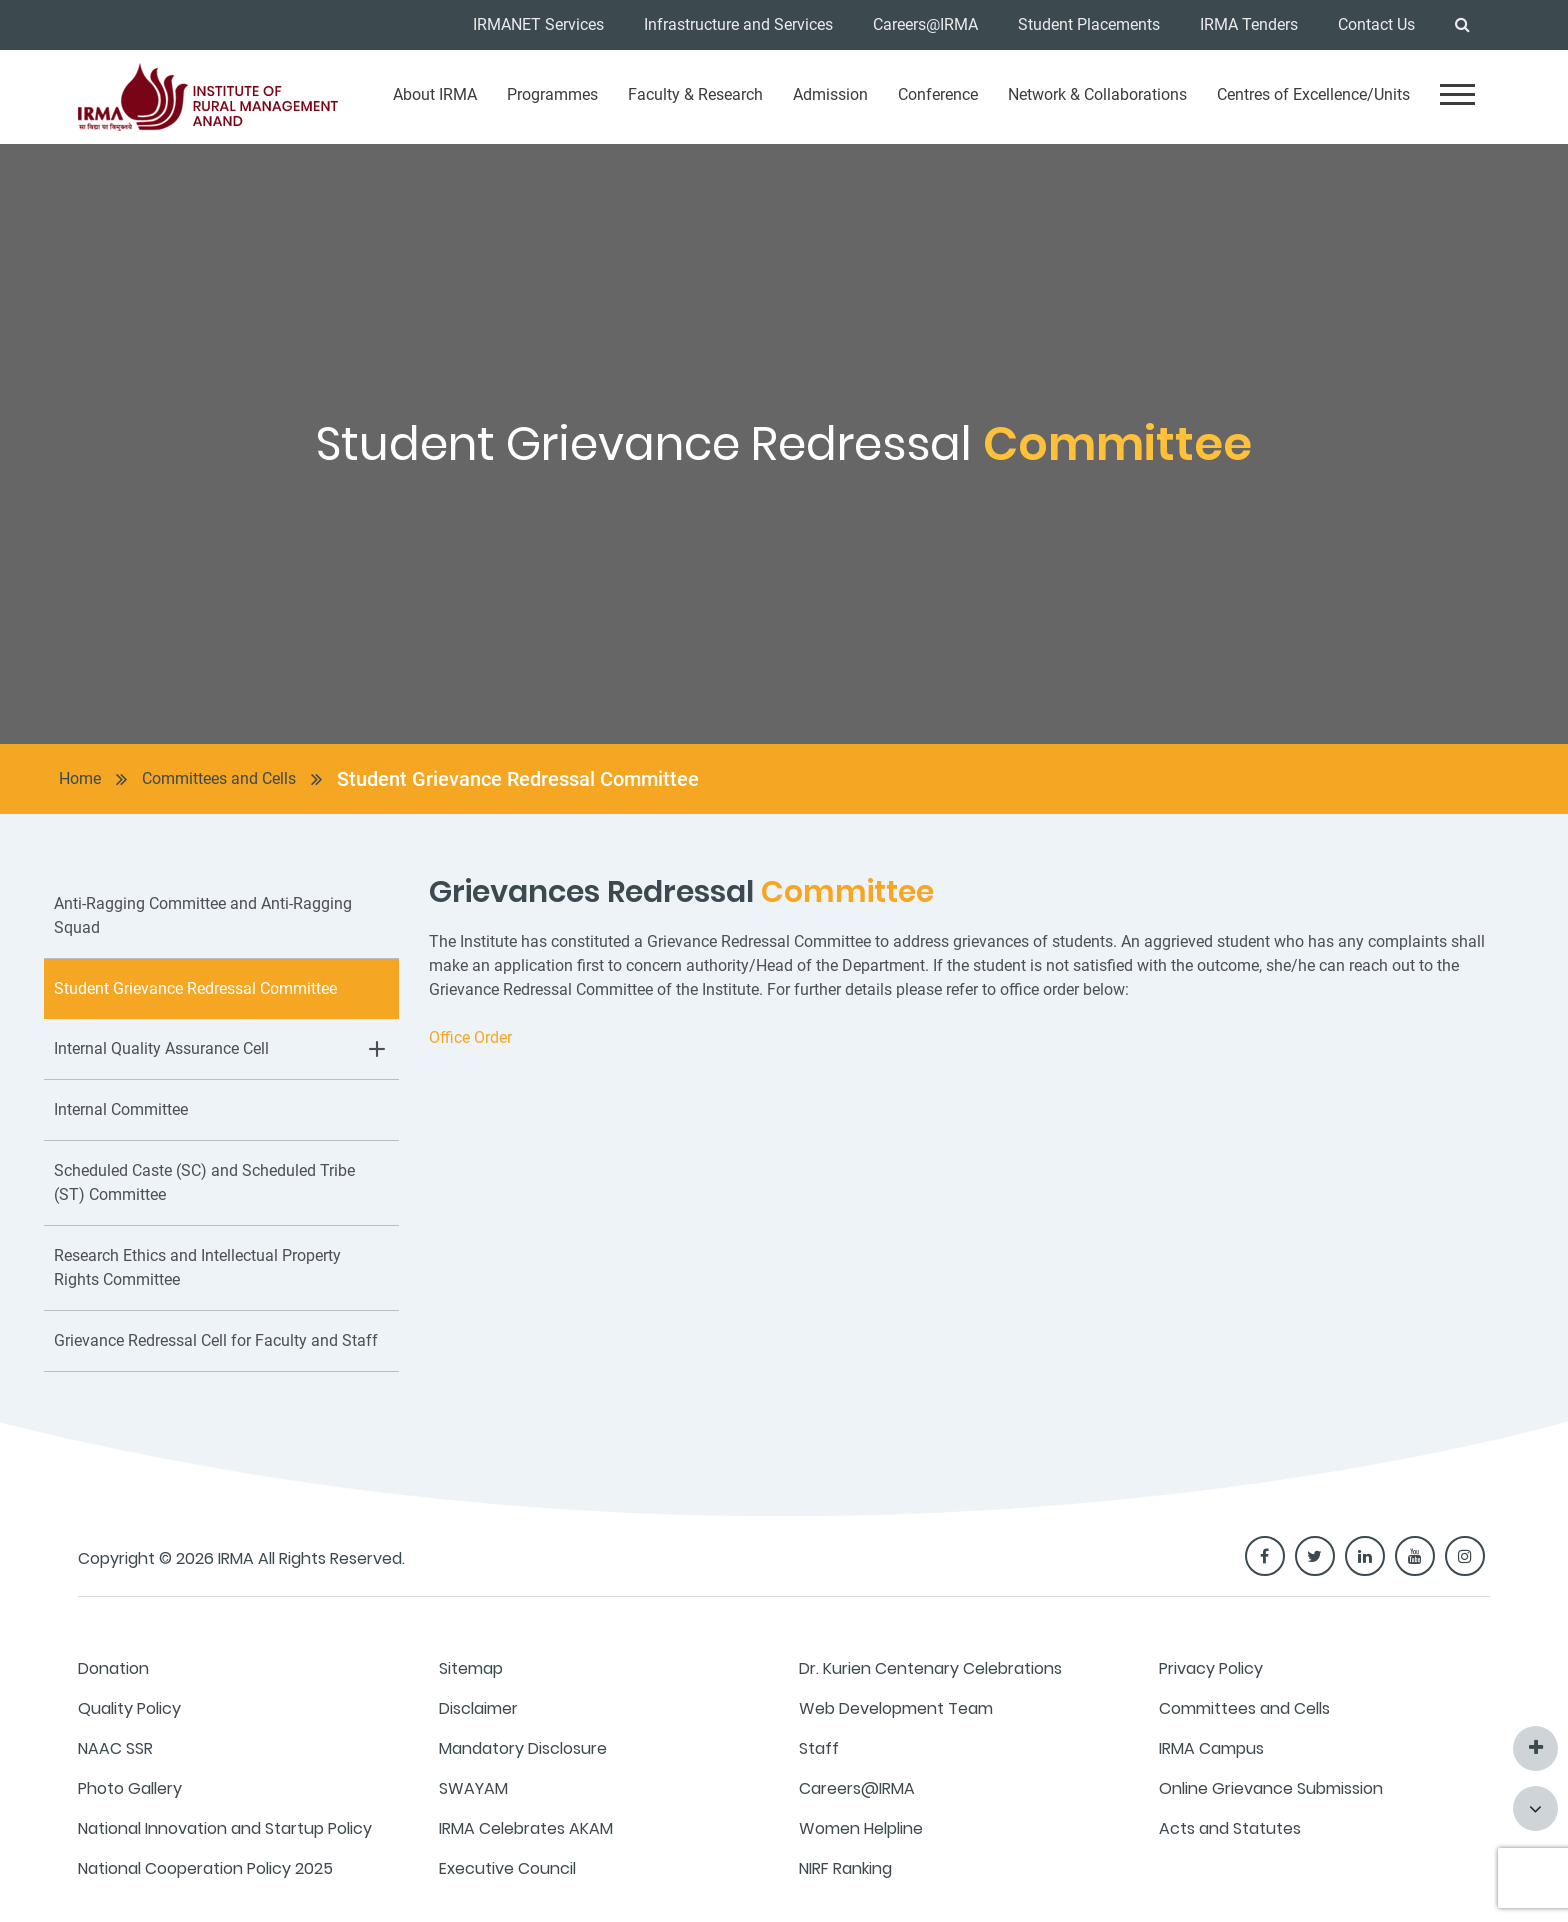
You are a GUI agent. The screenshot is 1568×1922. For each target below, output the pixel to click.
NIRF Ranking (845, 1868)
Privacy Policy (1211, 1668)
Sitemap (471, 1668)
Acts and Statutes (1230, 1828)
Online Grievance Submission (1271, 1788)
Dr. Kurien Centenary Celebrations (930, 1668)
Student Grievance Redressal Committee (518, 779)
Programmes (552, 94)
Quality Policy (129, 1708)
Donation (113, 1668)
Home (80, 778)
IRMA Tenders (1249, 24)
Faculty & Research (695, 94)
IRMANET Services (538, 24)
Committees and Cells (219, 778)
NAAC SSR (115, 1748)
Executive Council (507, 1868)
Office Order (470, 1037)
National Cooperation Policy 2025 (205, 1868)
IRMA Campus (1211, 1748)
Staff (819, 1748)
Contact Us (1376, 24)
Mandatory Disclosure (523, 1748)
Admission (830, 94)
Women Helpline (861, 1828)
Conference (938, 94)
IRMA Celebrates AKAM (526, 1828)
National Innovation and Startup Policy (225, 1828)
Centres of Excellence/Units (1313, 94)
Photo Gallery (130, 1788)
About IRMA (435, 94)
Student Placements (1089, 24)
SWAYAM (473, 1788)
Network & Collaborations (1097, 94)
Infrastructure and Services (738, 24)
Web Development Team (896, 1708)
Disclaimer (478, 1708)
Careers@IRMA (925, 24)
